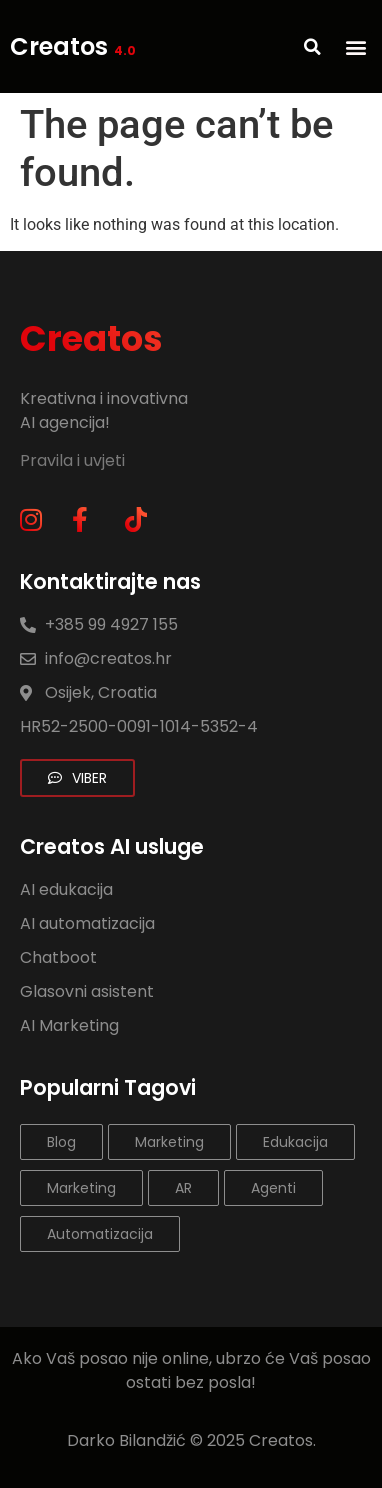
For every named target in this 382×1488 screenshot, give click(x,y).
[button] (355, 46)
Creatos (73, 46)
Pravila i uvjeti (74, 460)
